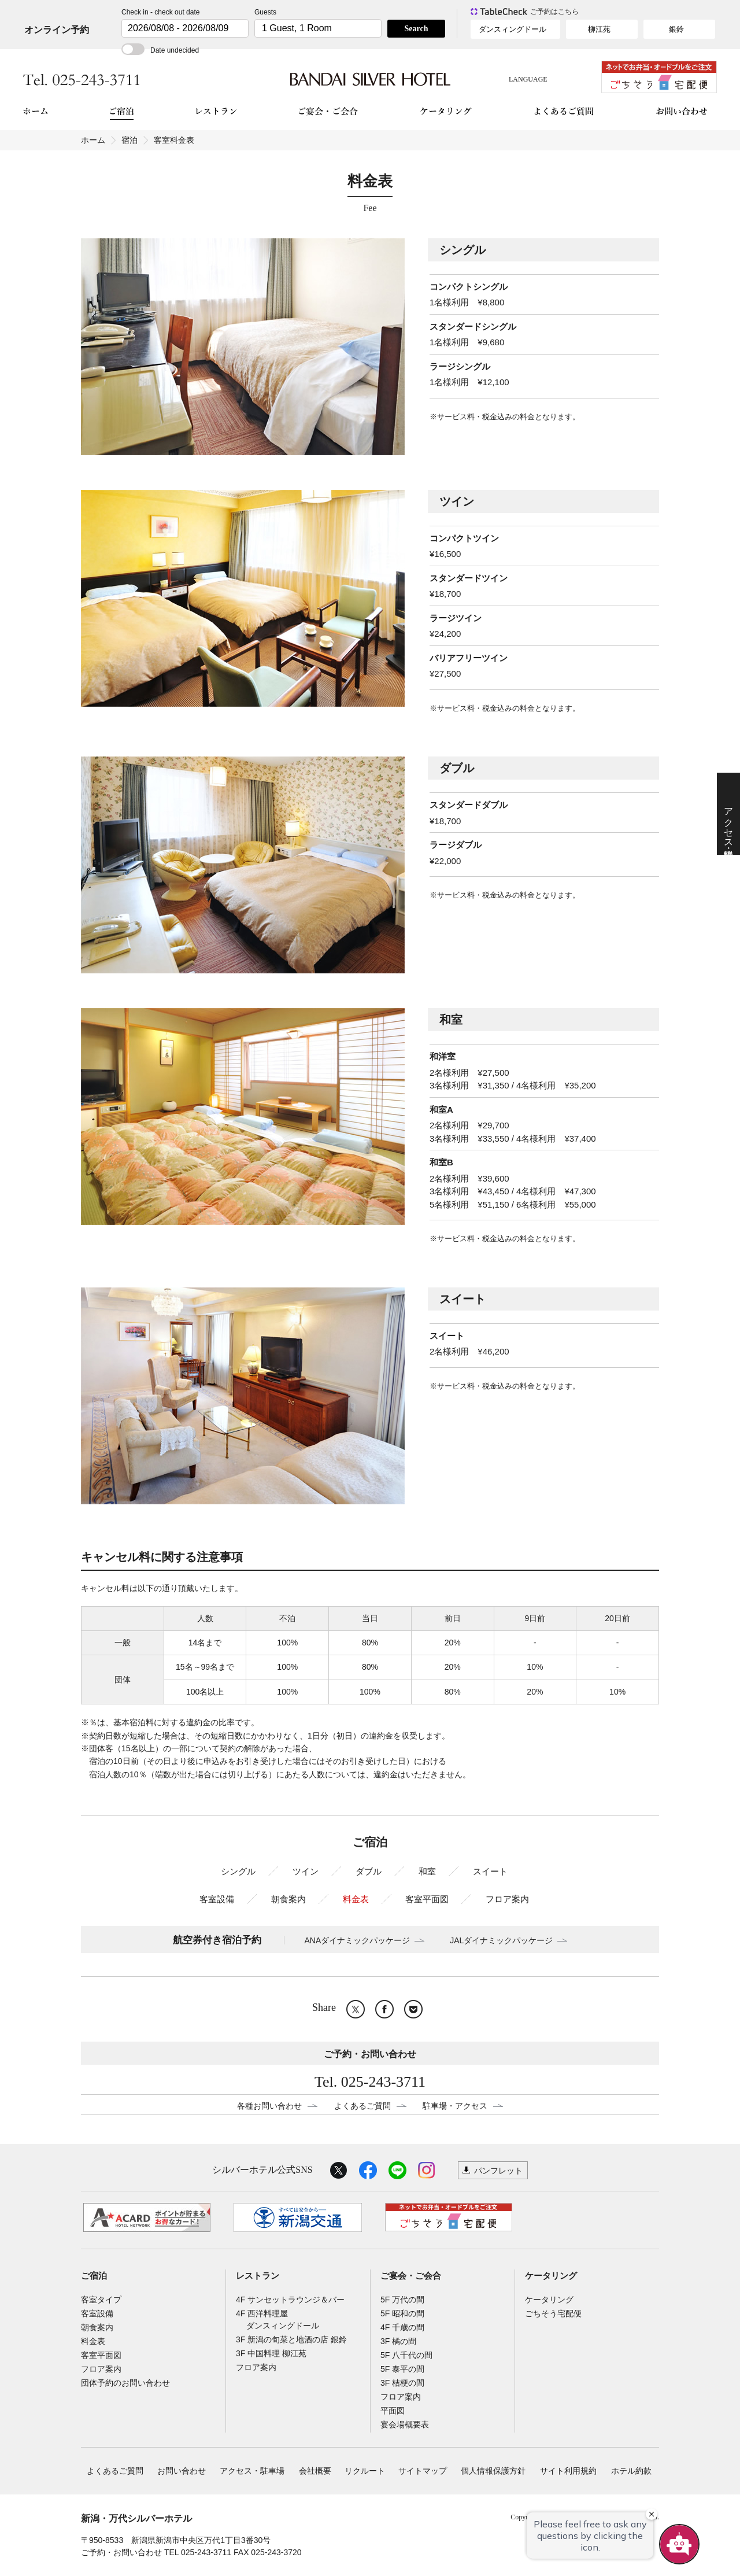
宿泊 (129, 140)
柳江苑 (599, 29)
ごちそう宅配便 (553, 2313)
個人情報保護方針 (493, 2470)
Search (416, 28)
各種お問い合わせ (269, 2105)
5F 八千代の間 (406, 2355)
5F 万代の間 (402, 2299)
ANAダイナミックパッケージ (357, 1940)
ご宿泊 (94, 2275)
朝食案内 (288, 1899)
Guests (265, 12)
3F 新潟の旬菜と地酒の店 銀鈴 (291, 2339)
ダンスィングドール (512, 29)
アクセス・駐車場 (252, 2470)
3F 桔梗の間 (402, 2382)
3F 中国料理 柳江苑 (271, 2353)
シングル (238, 1871)
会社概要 (315, 2470)
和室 (427, 1871)
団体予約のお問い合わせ (125, 2382)
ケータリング (551, 2275)
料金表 (356, 1899)
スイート (490, 1871)
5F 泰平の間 (402, 2369)
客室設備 (216, 1899)
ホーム (93, 140)
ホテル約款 (631, 2470)
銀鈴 (676, 29)
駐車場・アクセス (455, 2105)
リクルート (365, 2470)
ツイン (306, 1871)
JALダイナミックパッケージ (501, 1940)
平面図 (392, 2410)
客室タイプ (101, 2299)
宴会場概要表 (404, 2424)
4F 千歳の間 (402, 2327)
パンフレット (498, 2170)
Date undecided (160, 50)
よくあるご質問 (362, 2105)
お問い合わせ (181, 2470)
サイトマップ (422, 2470)
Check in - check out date (160, 12)
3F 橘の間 (398, 2341)
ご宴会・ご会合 (410, 2275)
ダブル (369, 1871)
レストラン (257, 2275)
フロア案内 (507, 1899)
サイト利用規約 (568, 2470)
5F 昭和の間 (402, 2313)
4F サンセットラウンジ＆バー (290, 2299)
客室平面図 (427, 1899)
